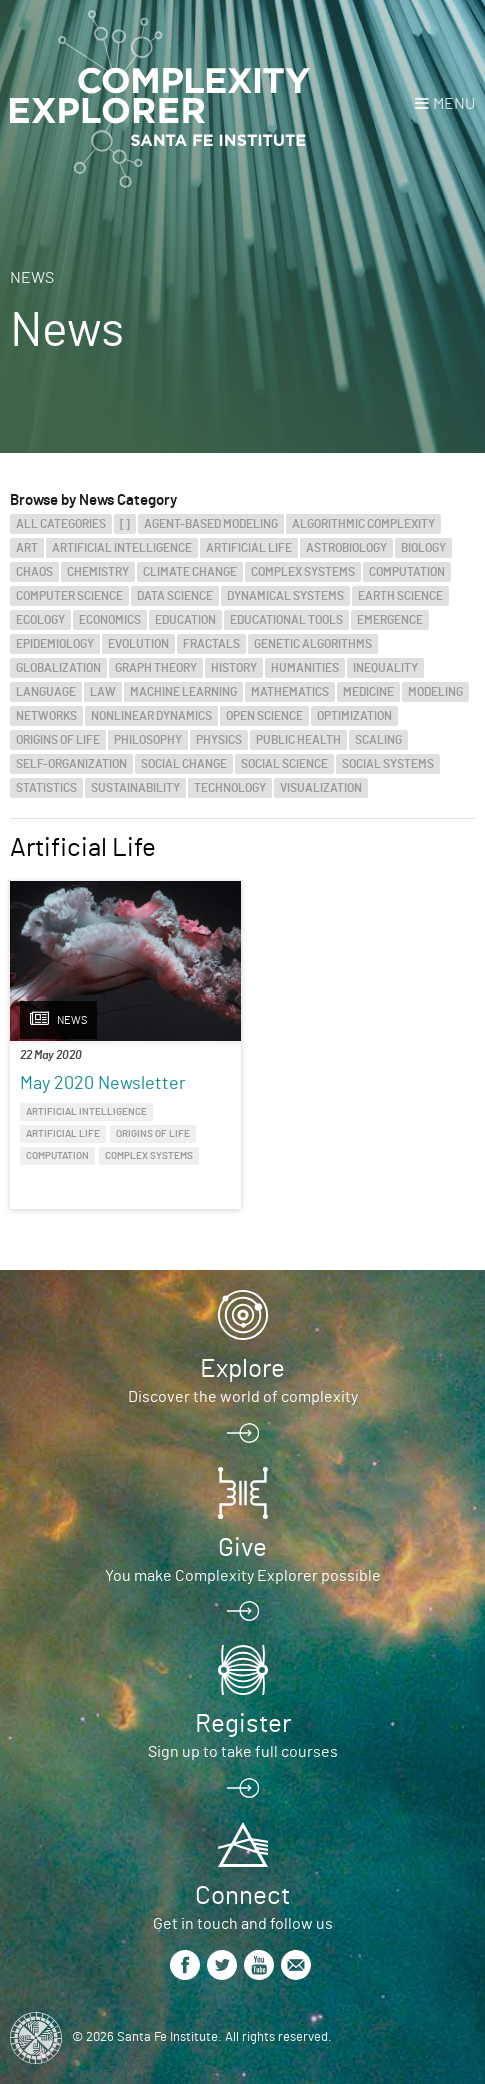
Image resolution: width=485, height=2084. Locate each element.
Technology (230, 788)
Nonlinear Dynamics (151, 716)
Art (27, 548)
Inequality (385, 668)
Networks (46, 716)
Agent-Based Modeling (211, 524)
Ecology (40, 620)
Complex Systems (303, 572)
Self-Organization (71, 764)
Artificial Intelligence (122, 548)
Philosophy (148, 740)
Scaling (378, 740)
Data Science (175, 596)
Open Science (264, 716)
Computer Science (69, 596)
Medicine (368, 692)
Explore (242, 1369)
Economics (110, 620)
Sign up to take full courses (243, 1752)
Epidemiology (55, 644)
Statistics (46, 788)
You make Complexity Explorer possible (243, 1576)
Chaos (34, 572)
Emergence (390, 620)
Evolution (138, 644)
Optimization (354, 716)
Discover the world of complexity (243, 1397)
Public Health (298, 740)
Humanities (305, 668)
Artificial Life (249, 548)
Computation (407, 572)
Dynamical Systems (285, 596)
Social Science (284, 764)
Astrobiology (346, 548)
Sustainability (135, 788)
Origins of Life (58, 740)
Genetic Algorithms (313, 644)
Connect (242, 1896)
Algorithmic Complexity (363, 524)
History (234, 668)
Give (242, 1548)
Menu (454, 104)
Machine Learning (183, 692)
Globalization (58, 668)
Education (185, 620)
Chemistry (98, 572)
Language (46, 692)
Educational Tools (286, 620)
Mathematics (290, 692)
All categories (61, 524)
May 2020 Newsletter (103, 1084)
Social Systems (388, 764)
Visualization (321, 788)
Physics (219, 740)
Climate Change (190, 572)
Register (243, 1724)
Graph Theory (156, 668)
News (32, 278)
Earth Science (400, 596)
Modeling (435, 692)
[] (125, 524)
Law (103, 692)
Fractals (211, 644)
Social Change (184, 764)
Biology (423, 548)
